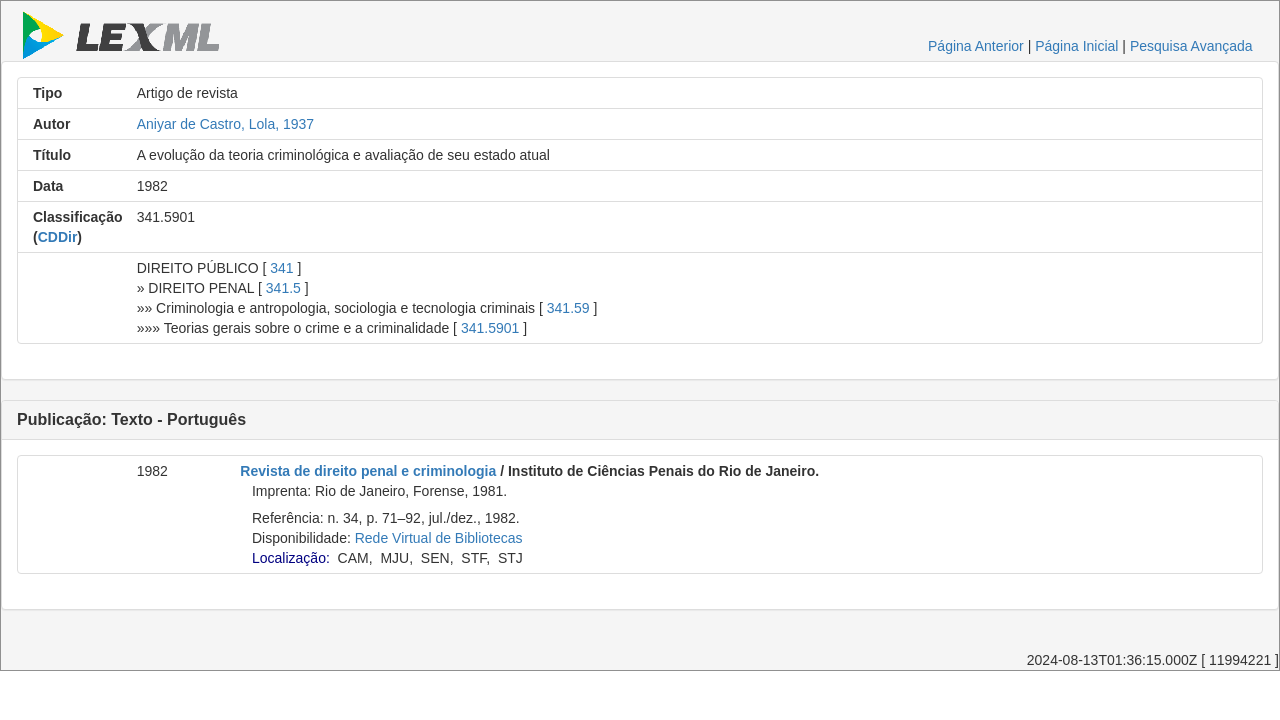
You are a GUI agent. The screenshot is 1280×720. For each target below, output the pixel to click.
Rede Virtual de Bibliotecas (439, 538)
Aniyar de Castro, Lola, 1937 (225, 124)
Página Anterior (976, 46)
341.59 (568, 308)
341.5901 (490, 328)
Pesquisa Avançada (1191, 46)
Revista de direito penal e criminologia (368, 471)
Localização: (291, 558)
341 (281, 268)
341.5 (283, 288)
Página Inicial (1076, 46)
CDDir (58, 237)
